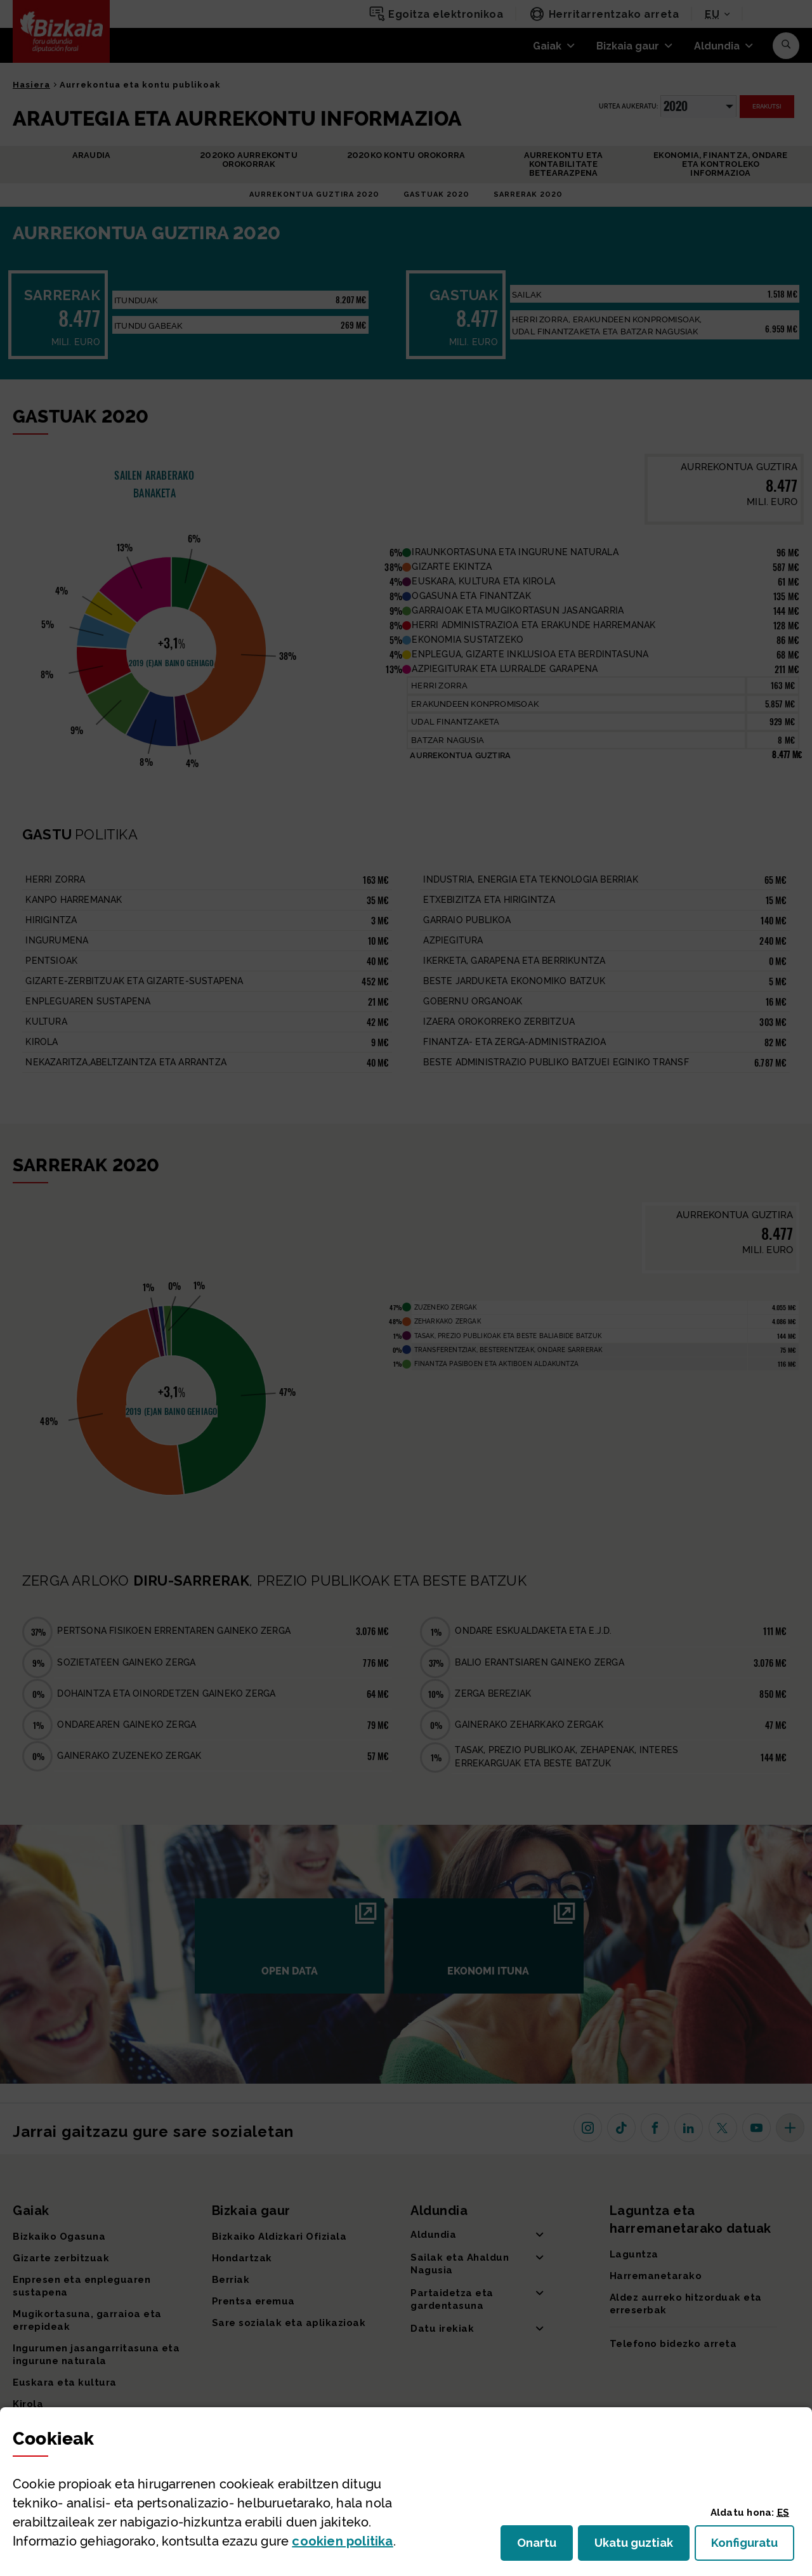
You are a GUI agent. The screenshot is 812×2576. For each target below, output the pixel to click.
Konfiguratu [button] (752, 2546)
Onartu (545, 2546)
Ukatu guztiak (637, 2546)
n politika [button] (342, 2541)
